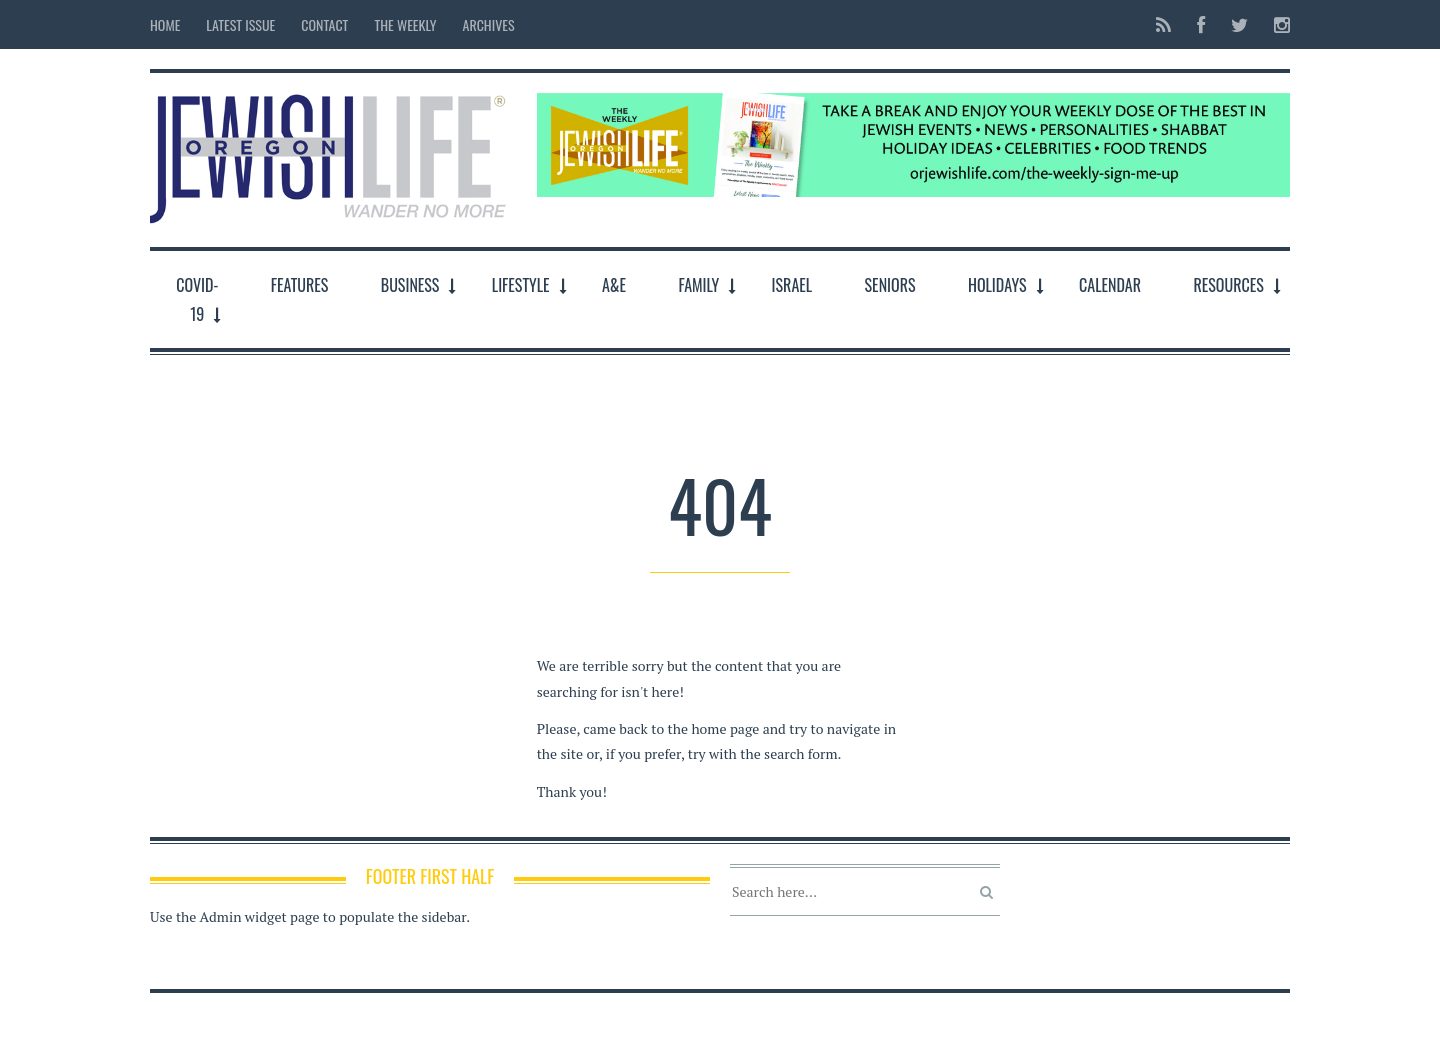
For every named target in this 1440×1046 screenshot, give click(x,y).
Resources (1228, 285)
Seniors (890, 285)
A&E (614, 285)
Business (410, 285)
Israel (792, 285)
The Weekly (405, 24)
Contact (324, 24)
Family (698, 285)
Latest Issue (240, 24)
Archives (489, 24)
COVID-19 (197, 299)
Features (300, 285)
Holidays (997, 285)
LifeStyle (521, 285)
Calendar (1110, 285)
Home (165, 24)
